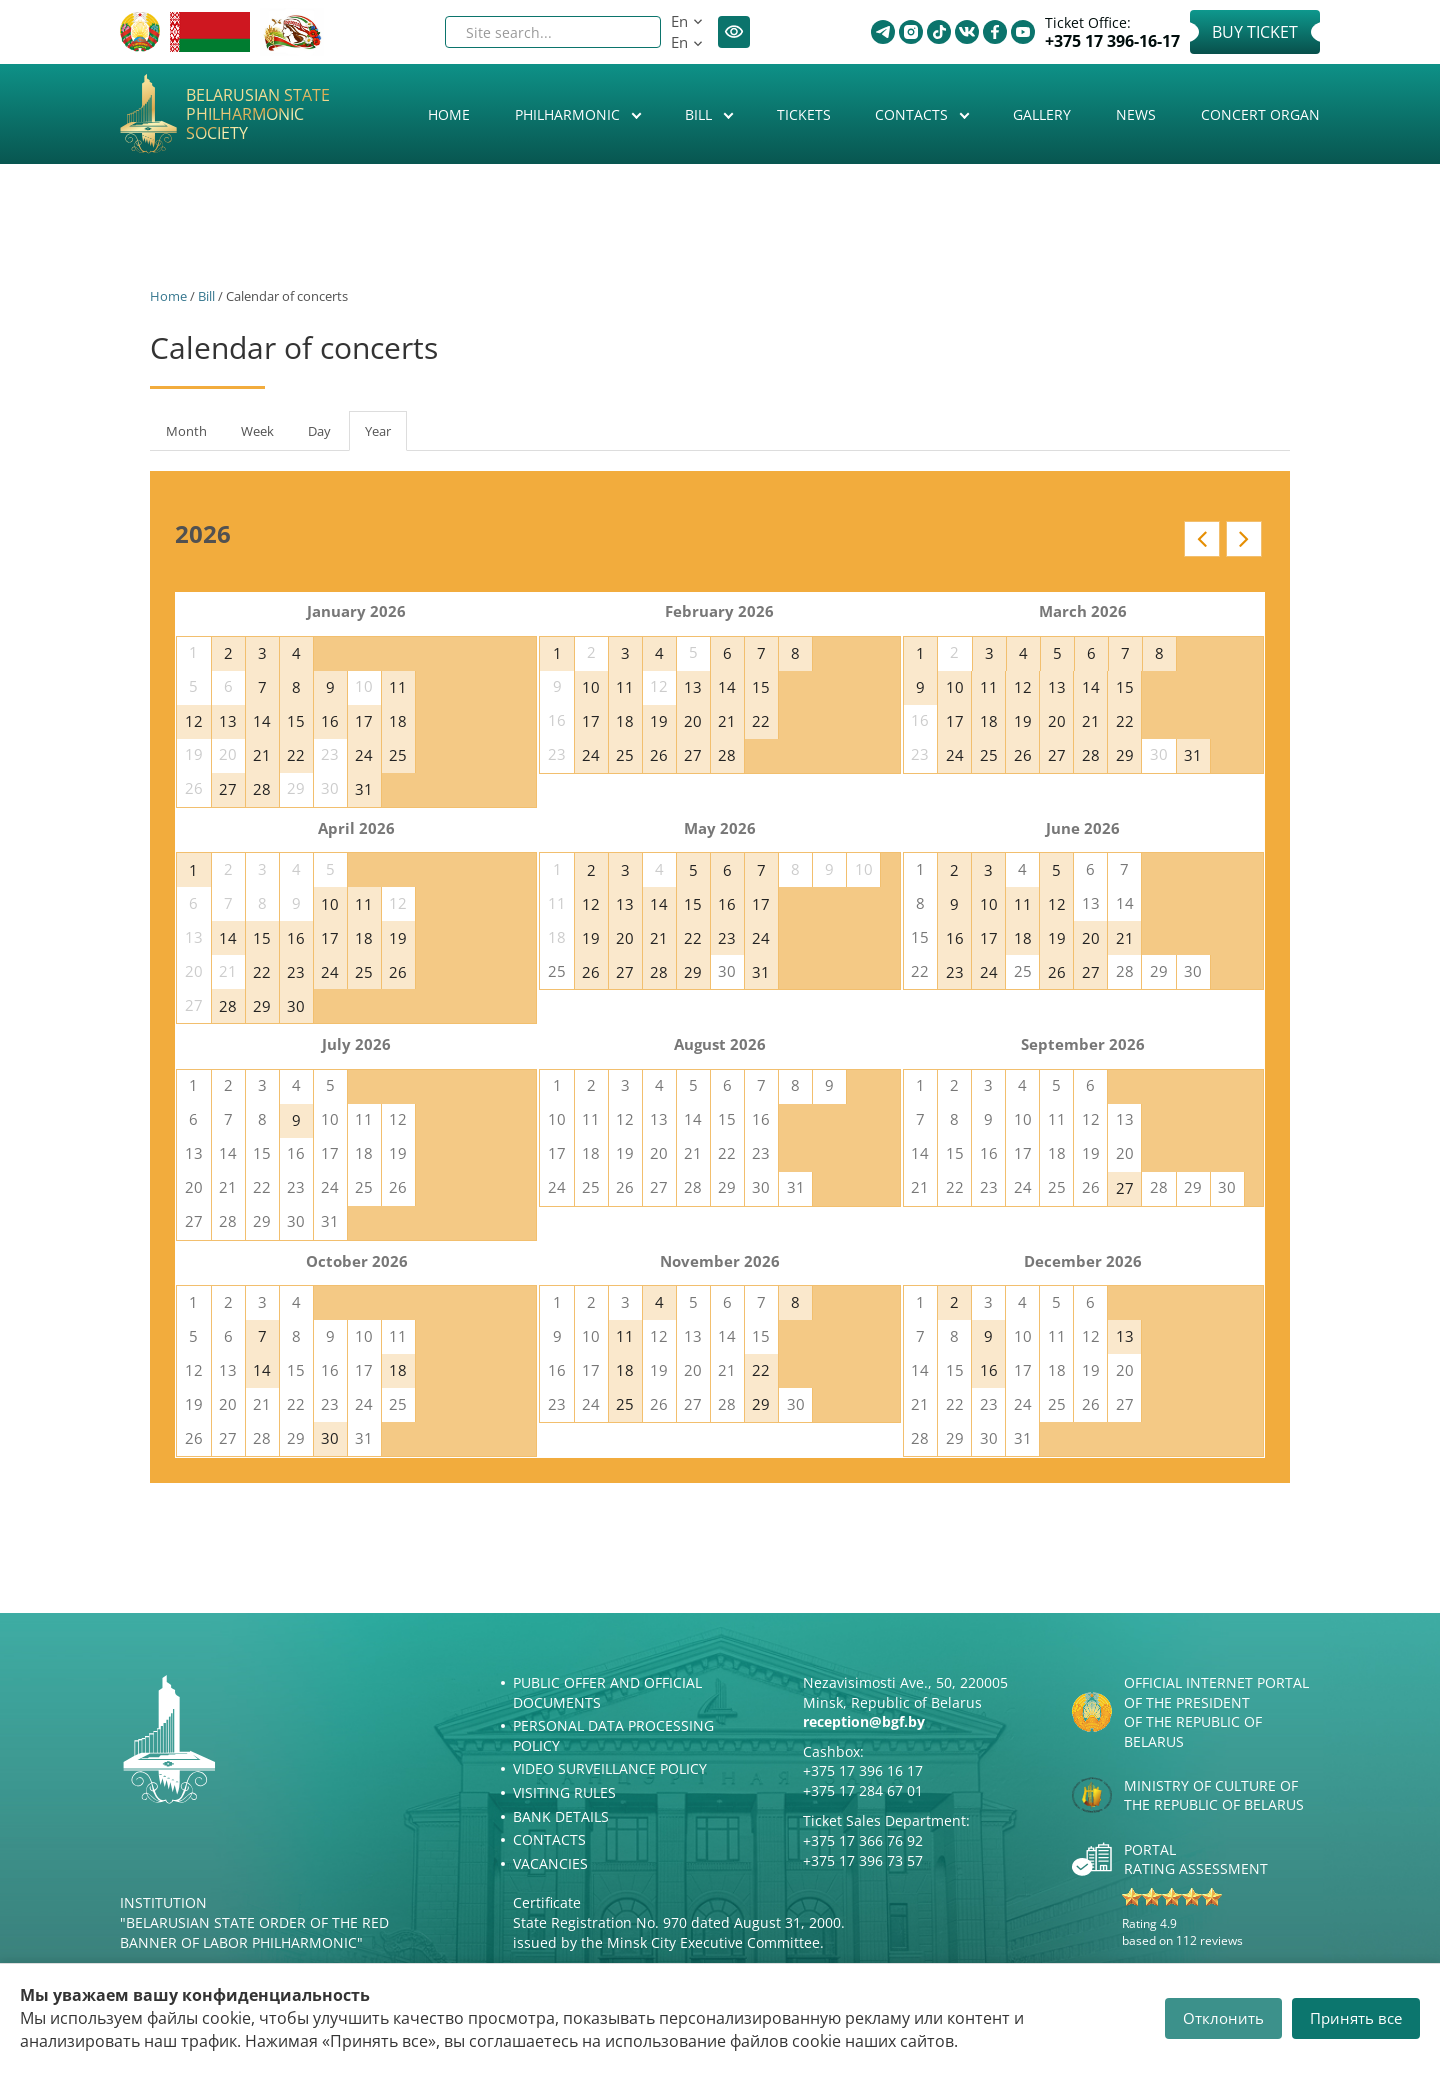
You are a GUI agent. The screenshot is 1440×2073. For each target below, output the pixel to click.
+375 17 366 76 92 (863, 1840)
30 (296, 1006)
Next (1244, 539)
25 (398, 755)
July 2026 (356, 1044)
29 (1125, 755)
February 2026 (719, 611)
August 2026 (720, 1044)
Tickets (804, 114)
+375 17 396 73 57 (863, 1860)
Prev (1202, 539)
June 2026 (1083, 828)
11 (398, 687)
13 (228, 721)
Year (386, 437)
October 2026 (357, 1261)
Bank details (561, 1816)
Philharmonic (569, 114)
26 (659, 755)
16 (330, 721)
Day (319, 431)
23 (296, 972)
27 (228, 789)
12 (194, 721)
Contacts (913, 114)
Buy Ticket (1255, 32)
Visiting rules (564, 1792)
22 (296, 755)
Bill (700, 114)
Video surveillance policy (610, 1768)
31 (364, 789)
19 (659, 721)
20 (693, 721)
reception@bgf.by (864, 1721)
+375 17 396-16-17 (1112, 41)
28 (262, 789)
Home (449, 114)
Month (186, 431)
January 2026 (356, 611)
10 (591, 687)
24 (364, 755)
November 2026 (720, 1261)
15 (296, 721)
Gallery (1042, 114)
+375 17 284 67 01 (863, 1790)
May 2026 (720, 828)
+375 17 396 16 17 (863, 1770)
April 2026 (356, 828)
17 (364, 721)
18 (398, 721)
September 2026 (1083, 1044)
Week (257, 431)
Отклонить (1223, 2018)
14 (262, 721)
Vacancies (550, 1863)
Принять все (1356, 2018)
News (1136, 114)
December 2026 (1083, 1261)
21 (262, 755)
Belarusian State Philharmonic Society (258, 115)
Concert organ (1260, 114)
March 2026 (1083, 611)
